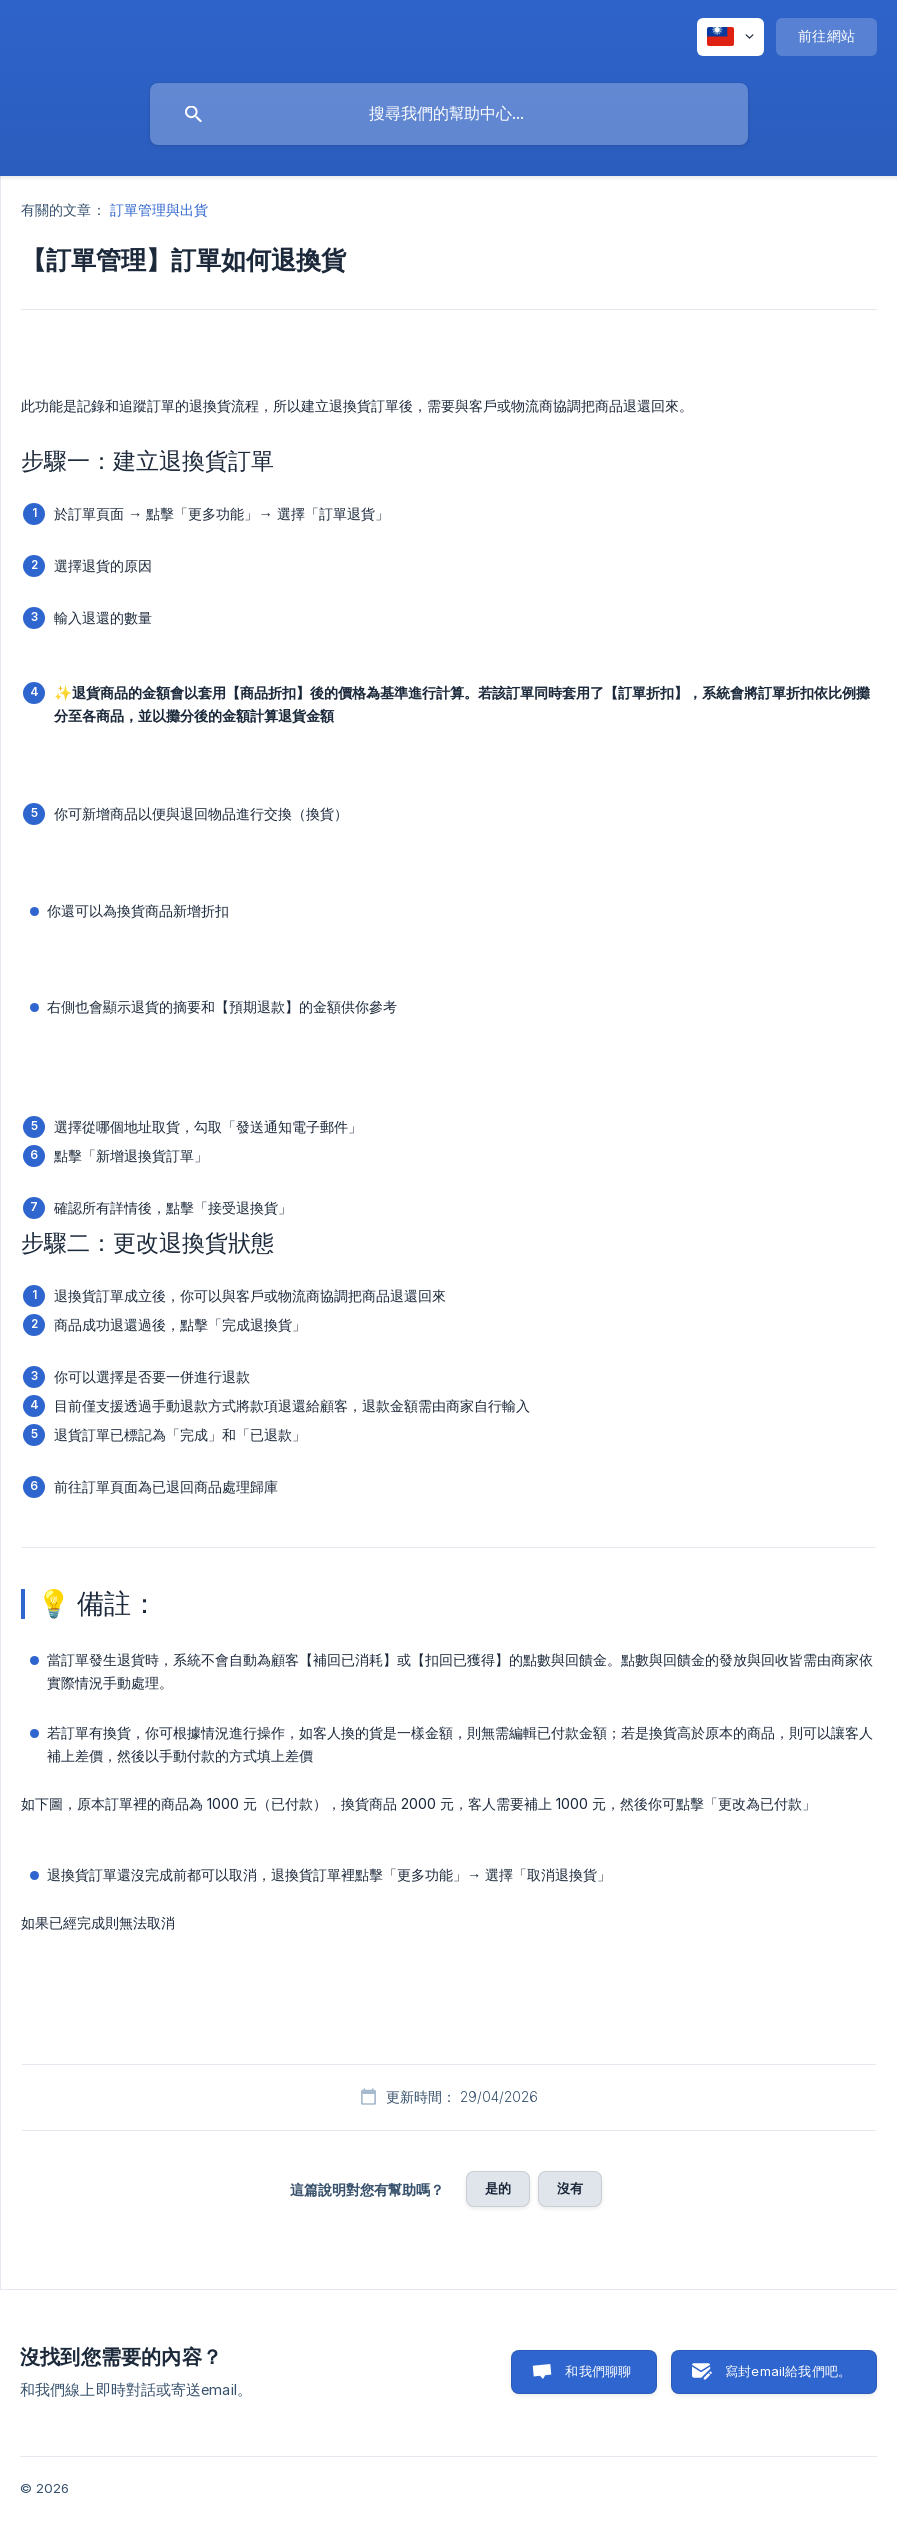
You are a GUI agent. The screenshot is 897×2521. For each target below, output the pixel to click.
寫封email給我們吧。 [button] (788, 2371)
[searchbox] (449, 114)
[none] (730, 37)
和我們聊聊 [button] (598, 2371)
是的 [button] (498, 2188)
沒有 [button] (570, 2188)
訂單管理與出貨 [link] (159, 209)
